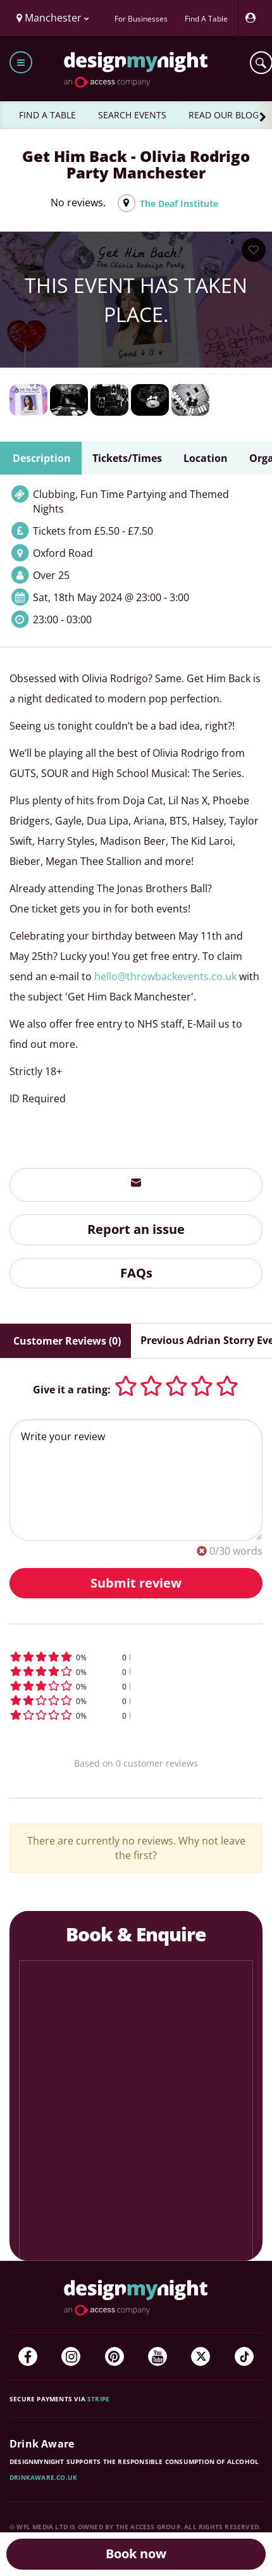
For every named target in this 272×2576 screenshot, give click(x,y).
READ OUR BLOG (224, 115)
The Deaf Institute (179, 203)
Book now (136, 2553)
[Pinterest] (114, 2356)
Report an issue (136, 1229)
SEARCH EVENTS (132, 115)
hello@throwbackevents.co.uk (165, 976)
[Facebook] (27, 2356)
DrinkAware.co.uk (43, 2477)
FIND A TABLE (47, 115)
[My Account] (254, 18)
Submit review (136, 1582)
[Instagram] (70, 2356)
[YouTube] (157, 2356)
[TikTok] (244, 2356)
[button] (136, 1657)
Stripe (98, 2398)
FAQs (136, 1272)
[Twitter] (200, 2356)
